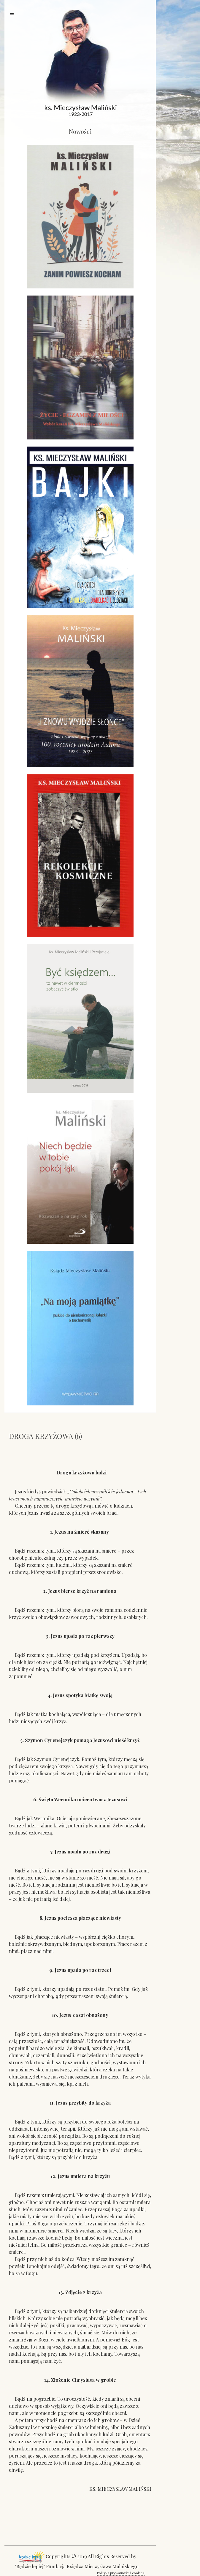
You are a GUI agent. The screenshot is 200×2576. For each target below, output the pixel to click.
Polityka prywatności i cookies (121, 2572)
